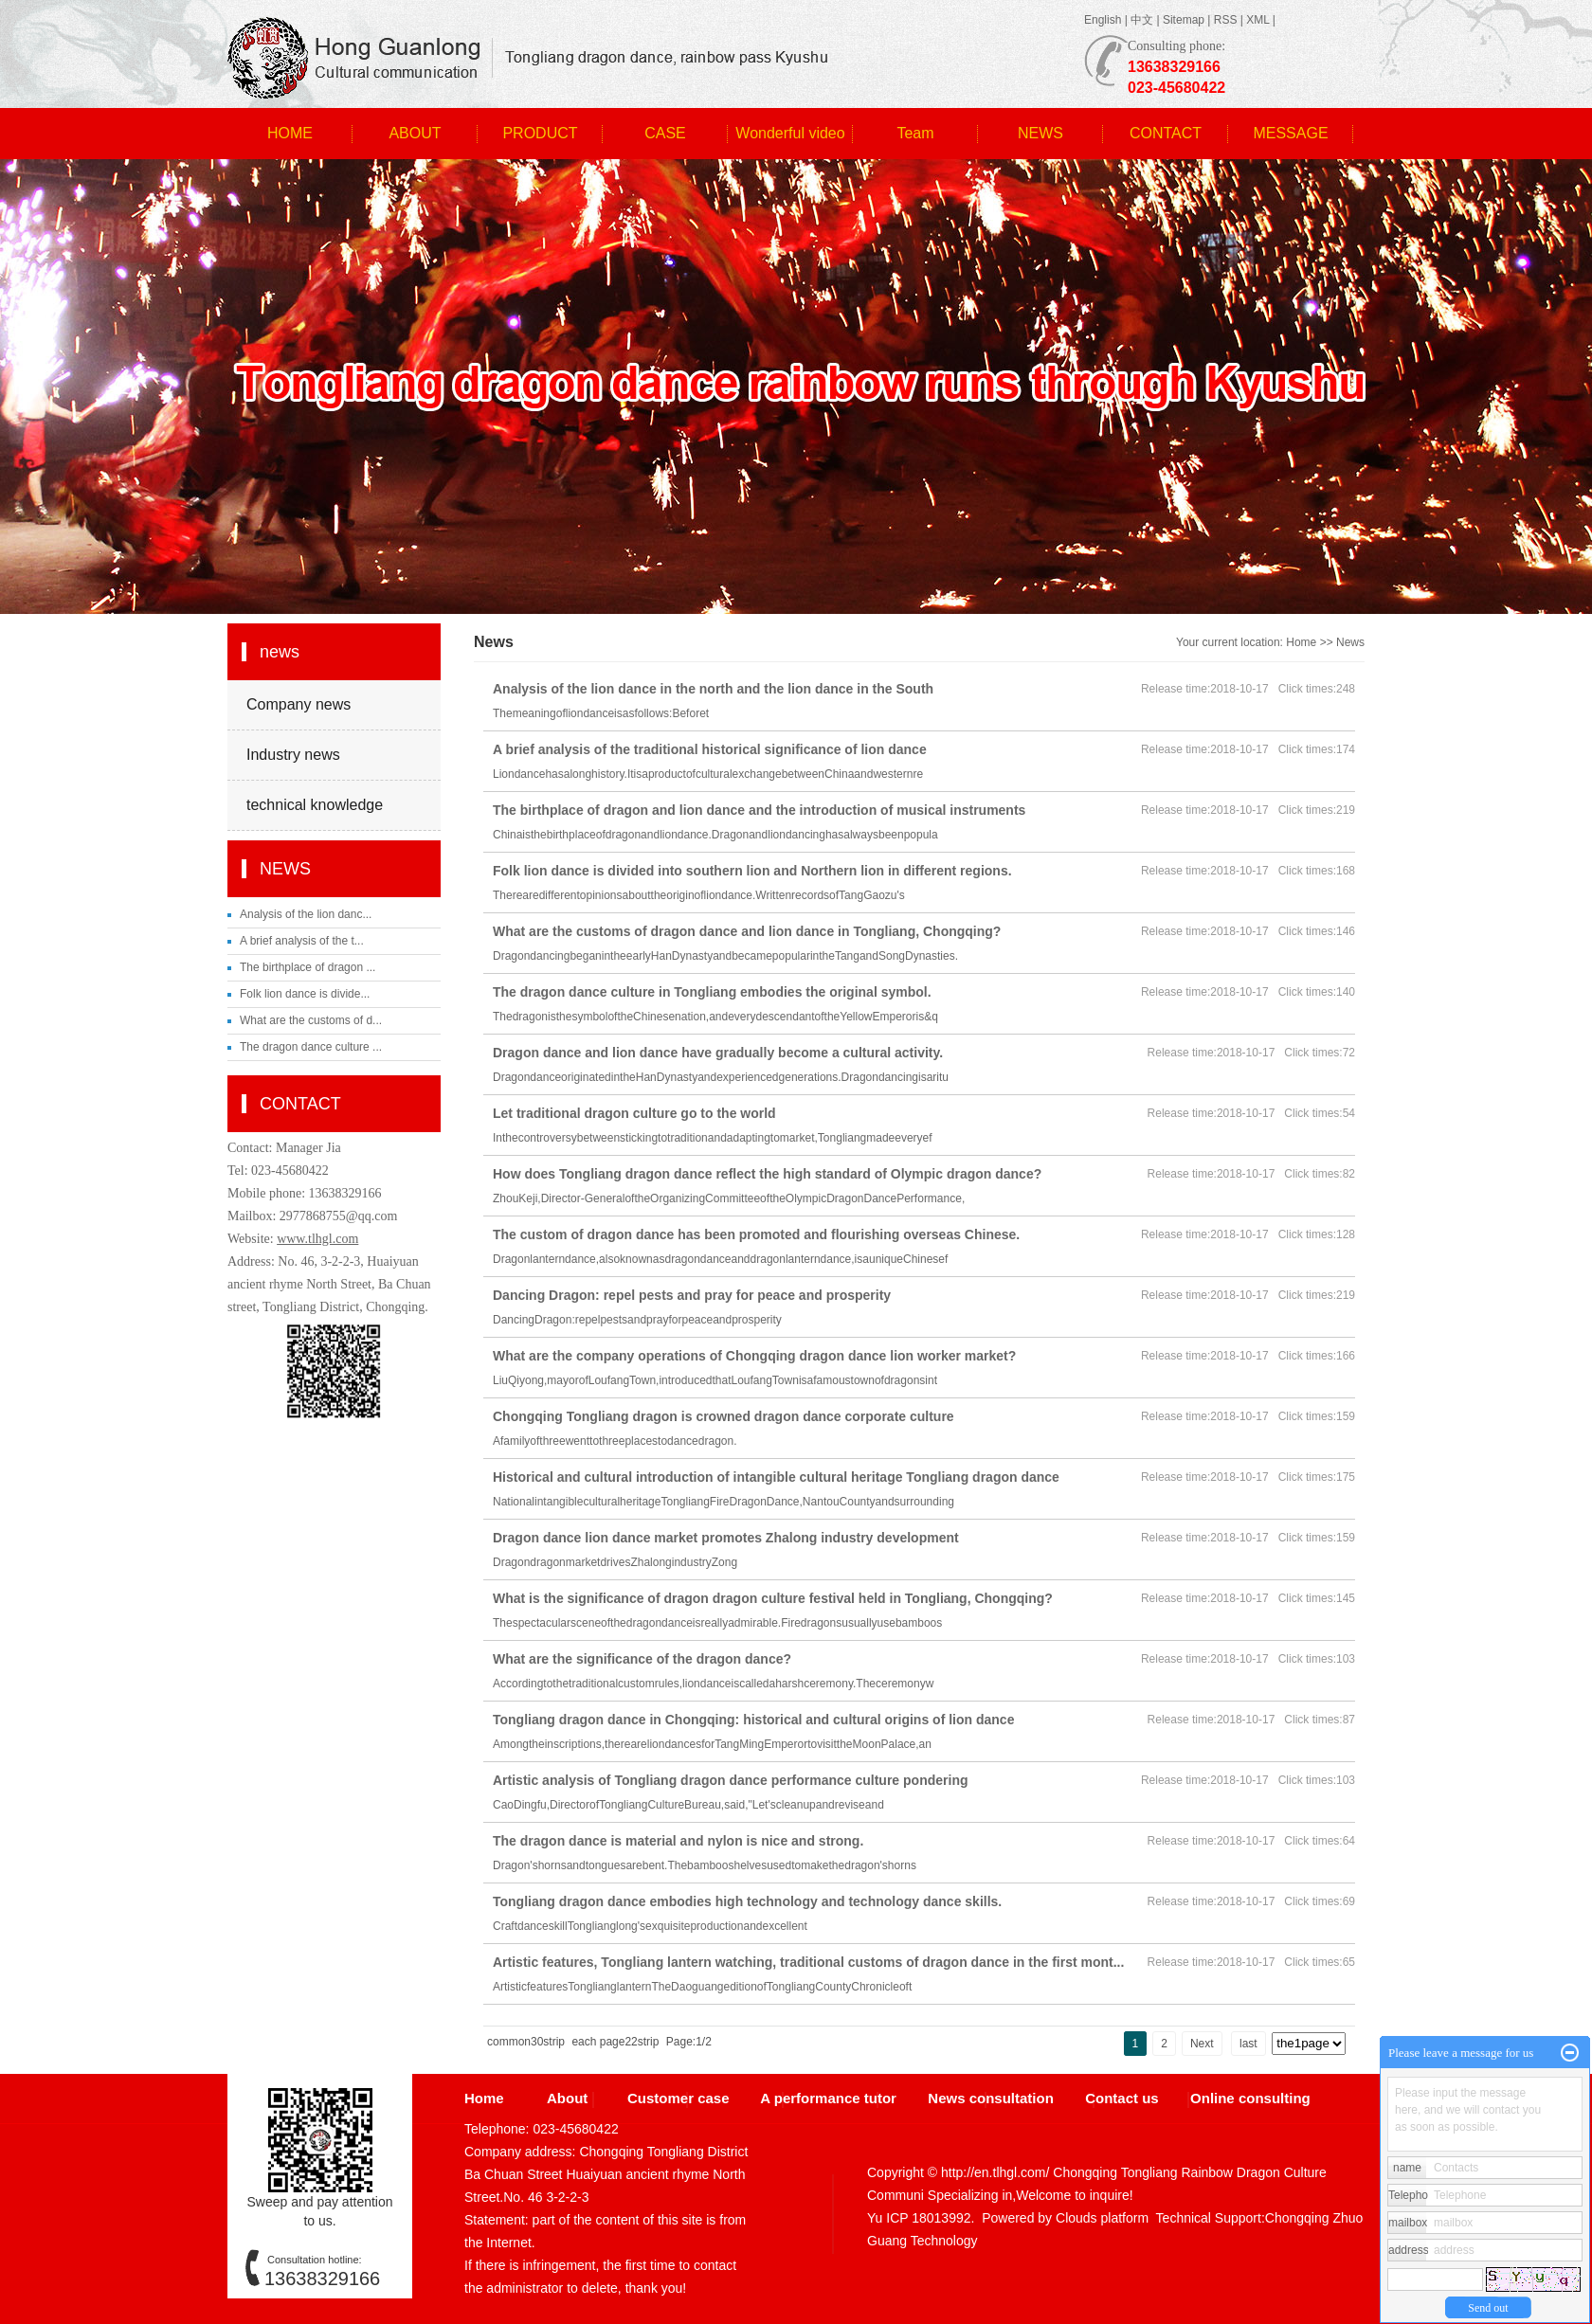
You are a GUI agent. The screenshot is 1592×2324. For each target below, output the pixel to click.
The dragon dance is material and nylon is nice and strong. (678, 1840)
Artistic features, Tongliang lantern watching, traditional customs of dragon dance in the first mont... (808, 1962)
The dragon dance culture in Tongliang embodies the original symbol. (712, 992)
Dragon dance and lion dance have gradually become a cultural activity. (718, 1052)
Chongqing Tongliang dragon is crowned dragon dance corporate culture (723, 1416)
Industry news (293, 755)
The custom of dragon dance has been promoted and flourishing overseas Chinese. (756, 1234)
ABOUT (415, 133)
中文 (1142, 20)
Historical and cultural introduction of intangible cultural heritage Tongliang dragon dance (776, 1477)
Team (914, 133)
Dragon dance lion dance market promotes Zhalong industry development (726, 1537)
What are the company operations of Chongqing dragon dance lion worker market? (754, 1355)
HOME (290, 133)
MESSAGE (1290, 133)
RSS (1226, 20)
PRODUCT (539, 133)
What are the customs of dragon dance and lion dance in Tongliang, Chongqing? (747, 931)
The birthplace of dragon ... (307, 967)
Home (1301, 642)
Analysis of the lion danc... (305, 914)
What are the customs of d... (311, 1020)
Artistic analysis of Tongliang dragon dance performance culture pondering (730, 1780)
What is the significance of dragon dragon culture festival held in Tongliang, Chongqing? (773, 1598)
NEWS (1040, 133)
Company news (298, 704)
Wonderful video (789, 133)
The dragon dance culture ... (311, 1047)
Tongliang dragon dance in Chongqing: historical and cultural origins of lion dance (753, 1719)
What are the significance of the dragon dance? (642, 1658)
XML (1257, 20)
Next (1202, 2043)
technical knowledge (314, 805)
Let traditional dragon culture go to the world (634, 1113)
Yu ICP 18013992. (920, 2217)
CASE (665, 133)
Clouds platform (1102, 2217)
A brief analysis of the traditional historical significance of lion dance (710, 749)
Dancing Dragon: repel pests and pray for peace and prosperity (692, 1295)
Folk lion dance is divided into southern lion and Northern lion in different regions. (752, 870)
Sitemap (1183, 20)
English (1102, 20)
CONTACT (1166, 133)
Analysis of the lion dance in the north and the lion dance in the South (713, 688)
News (1350, 642)
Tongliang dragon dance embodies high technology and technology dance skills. (747, 1901)
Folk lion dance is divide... (305, 993)
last (1248, 2043)
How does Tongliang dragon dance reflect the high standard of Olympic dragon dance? (767, 1173)
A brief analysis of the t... (302, 940)
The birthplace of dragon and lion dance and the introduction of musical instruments (759, 810)
